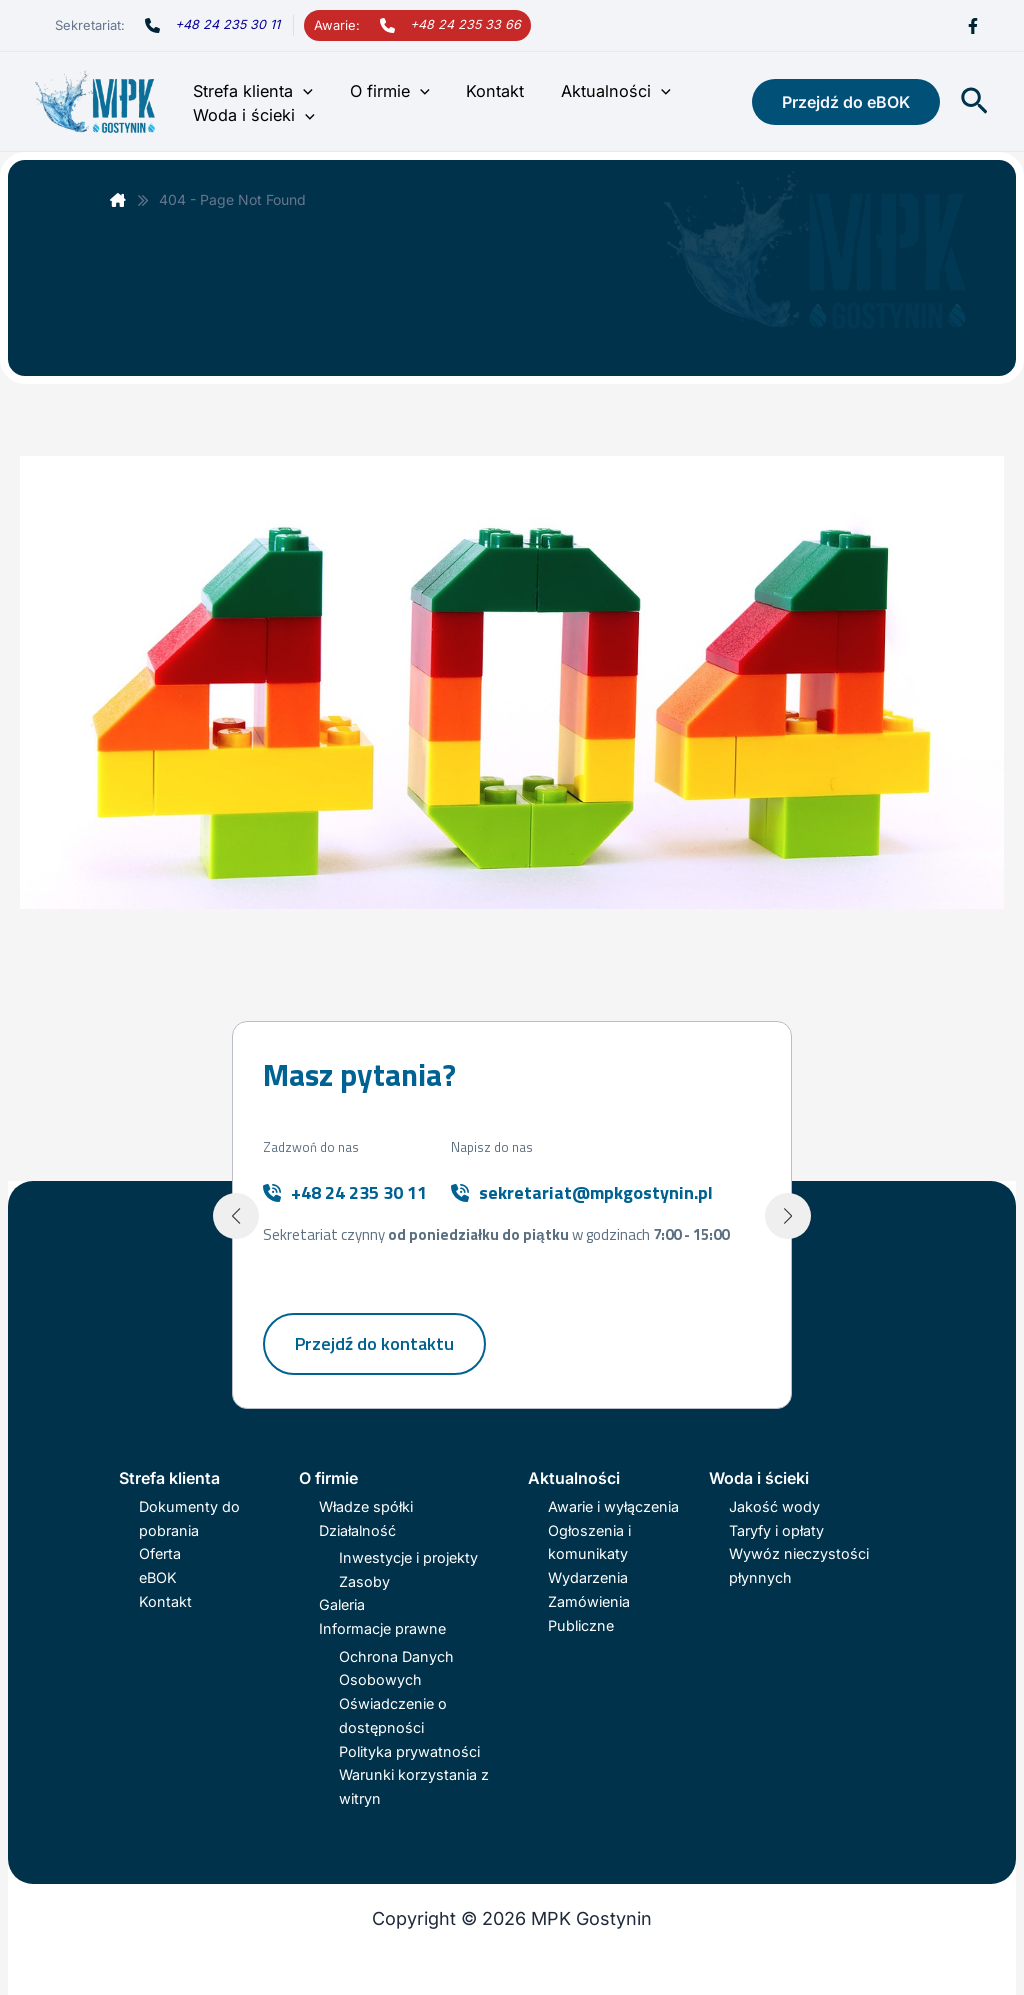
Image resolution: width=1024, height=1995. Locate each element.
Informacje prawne (382, 1628)
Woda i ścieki (252, 115)
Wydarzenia (588, 1577)
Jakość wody (774, 1506)
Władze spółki (366, 1506)
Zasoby (364, 1581)
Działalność (357, 1530)
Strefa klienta (251, 91)
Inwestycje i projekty (408, 1557)
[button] (301, 91)
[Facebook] (973, 26)
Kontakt (484, 91)
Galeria (342, 1604)
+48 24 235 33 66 (465, 24)
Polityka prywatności (409, 1751)
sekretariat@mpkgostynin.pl (596, 1192)
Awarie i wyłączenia (613, 1506)
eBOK (158, 1577)
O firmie (383, 91)
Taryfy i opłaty (776, 1530)
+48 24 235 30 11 (227, 24)
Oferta (160, 1553)
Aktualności (601, 91)
